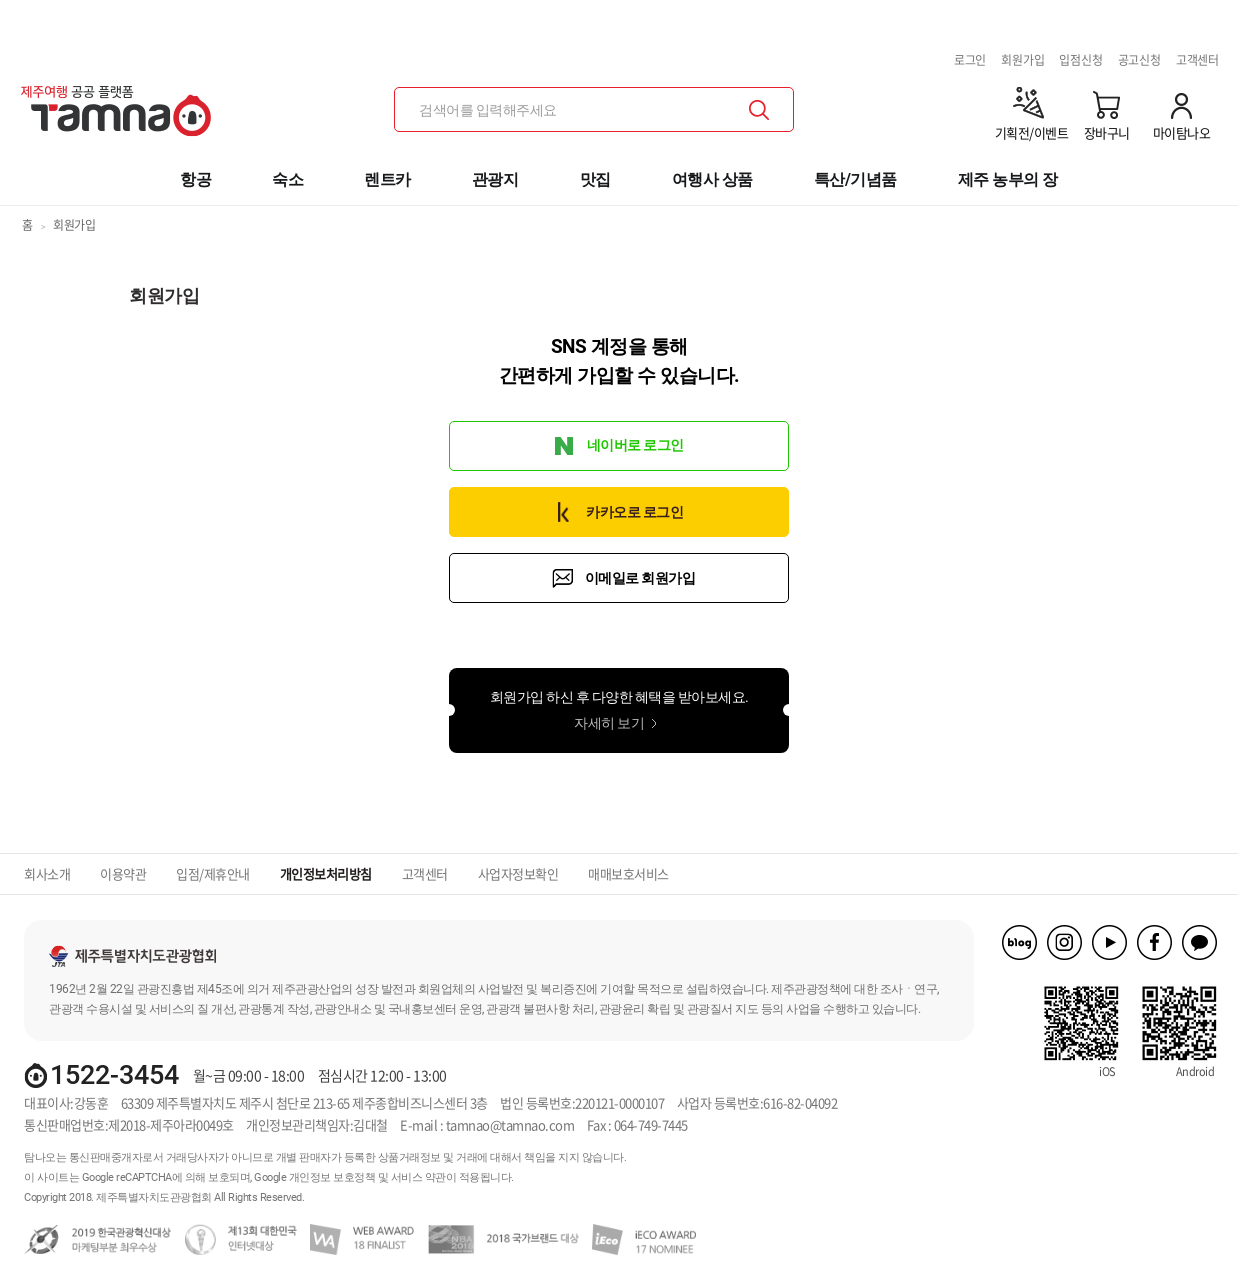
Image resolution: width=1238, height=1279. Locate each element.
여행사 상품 (712, 179)
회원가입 (1022, 60)
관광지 (495, 179)
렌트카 (387, 179)
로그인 (970, 60)
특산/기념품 (855, 179)
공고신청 (1139, 60)
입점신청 (1080, 60)
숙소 (287, 179)
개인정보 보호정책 (332, 1177)
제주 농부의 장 (1008, 179)
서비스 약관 (418, 1177)
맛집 (595, 179)
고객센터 (1197, 60)
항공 (195, 179)
